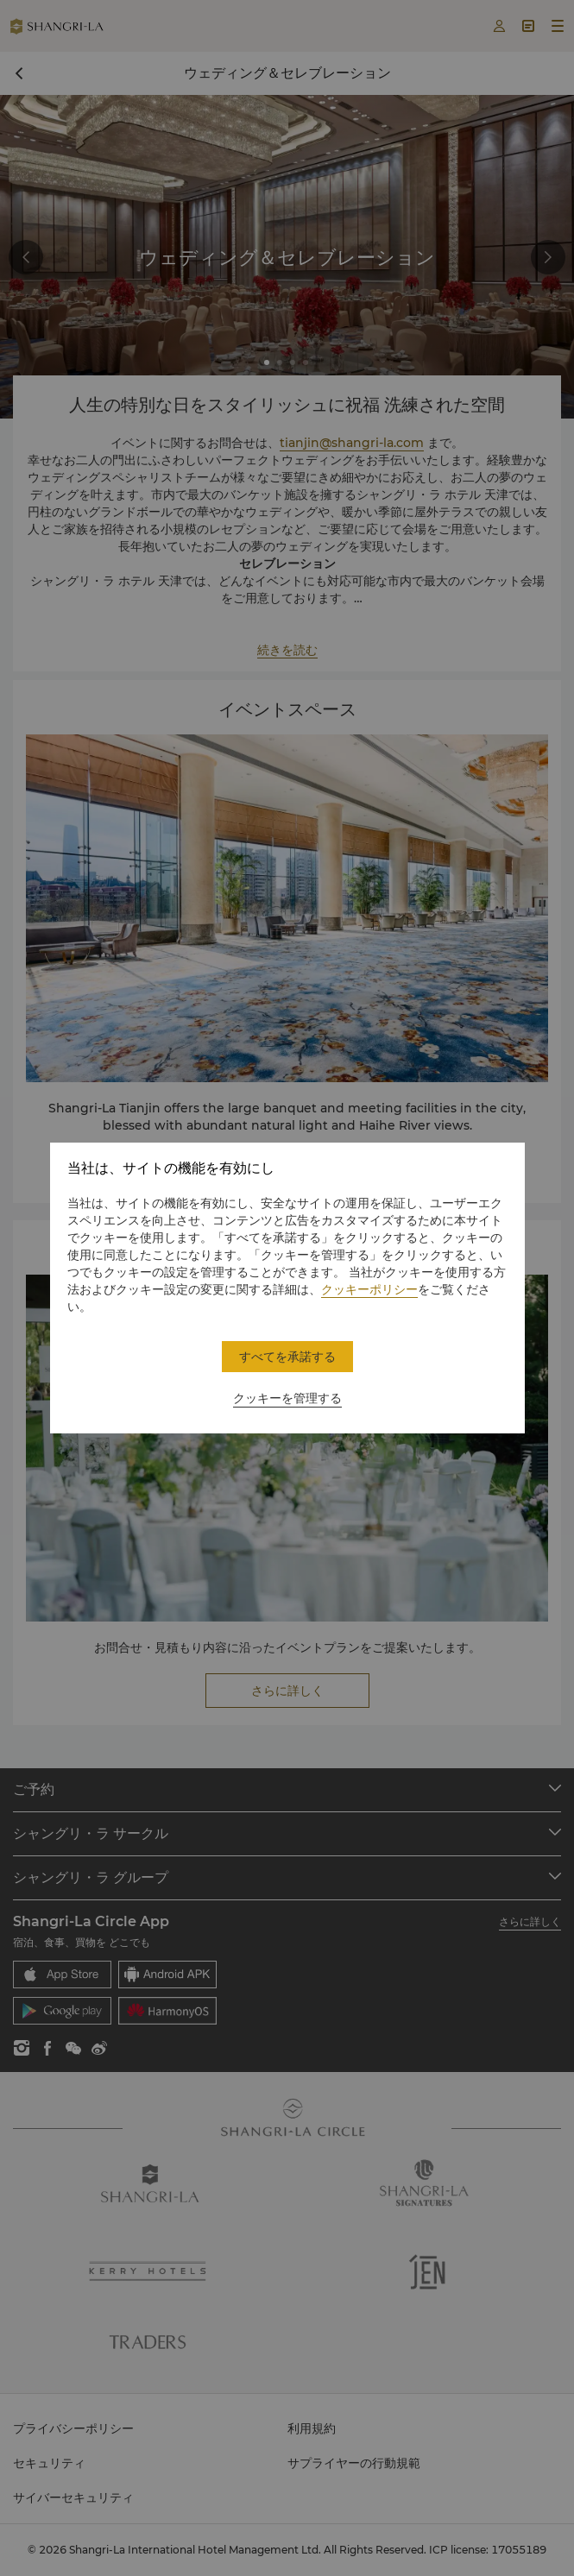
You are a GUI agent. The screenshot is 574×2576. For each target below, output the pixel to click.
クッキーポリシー (369, 1289)
